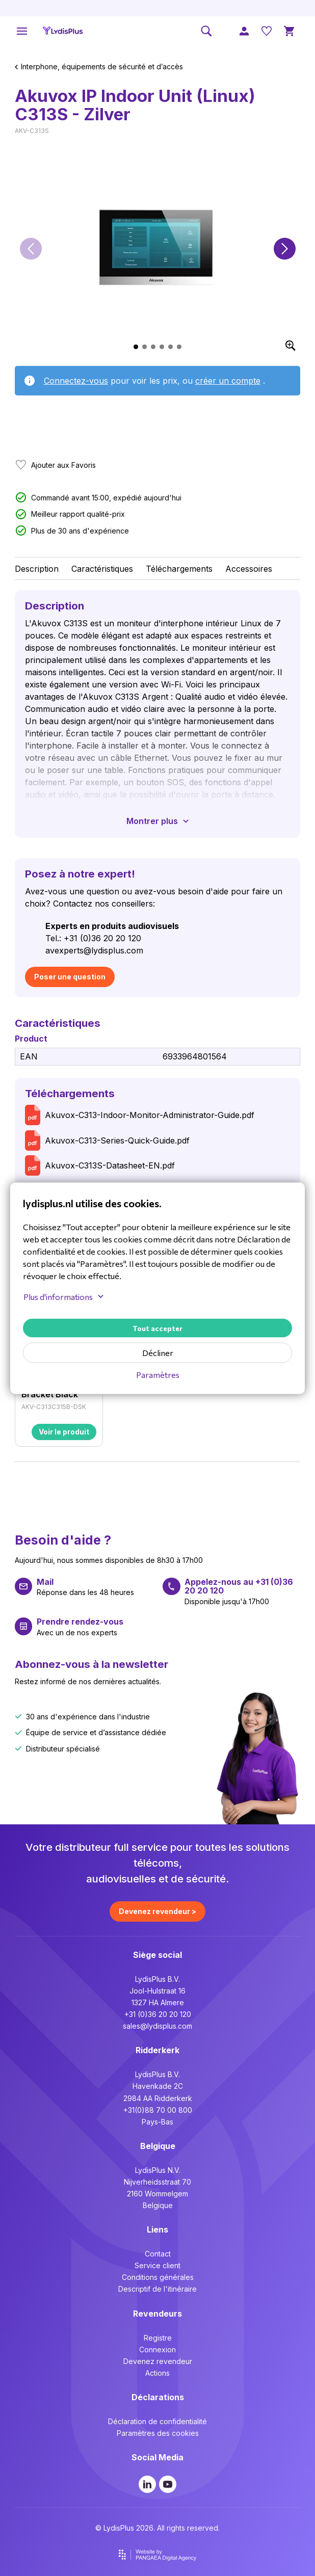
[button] (31, 248)
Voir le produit (64, 1431)
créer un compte (227, 381)
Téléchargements (179, 569)
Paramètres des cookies (158, 2433)
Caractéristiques (102, 569)
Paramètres (157, 1374)
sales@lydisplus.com (157, 2026)
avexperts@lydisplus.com (94, 950)
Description (37, 569)
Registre (158, 2337)
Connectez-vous (76, 381)
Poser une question (70, 976)
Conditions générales (158, 2277)
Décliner (157, 1352)
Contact (158, 2253)
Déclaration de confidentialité (157, 2421)
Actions (157, 2373)
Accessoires (248, 569)
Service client (157, 2265)
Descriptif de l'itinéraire (157, 2289)
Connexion (157, 2349)
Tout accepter (157, 1327)
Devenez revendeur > (157, 1911)
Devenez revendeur (157, 2361)
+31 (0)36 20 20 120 (157, 2014)
